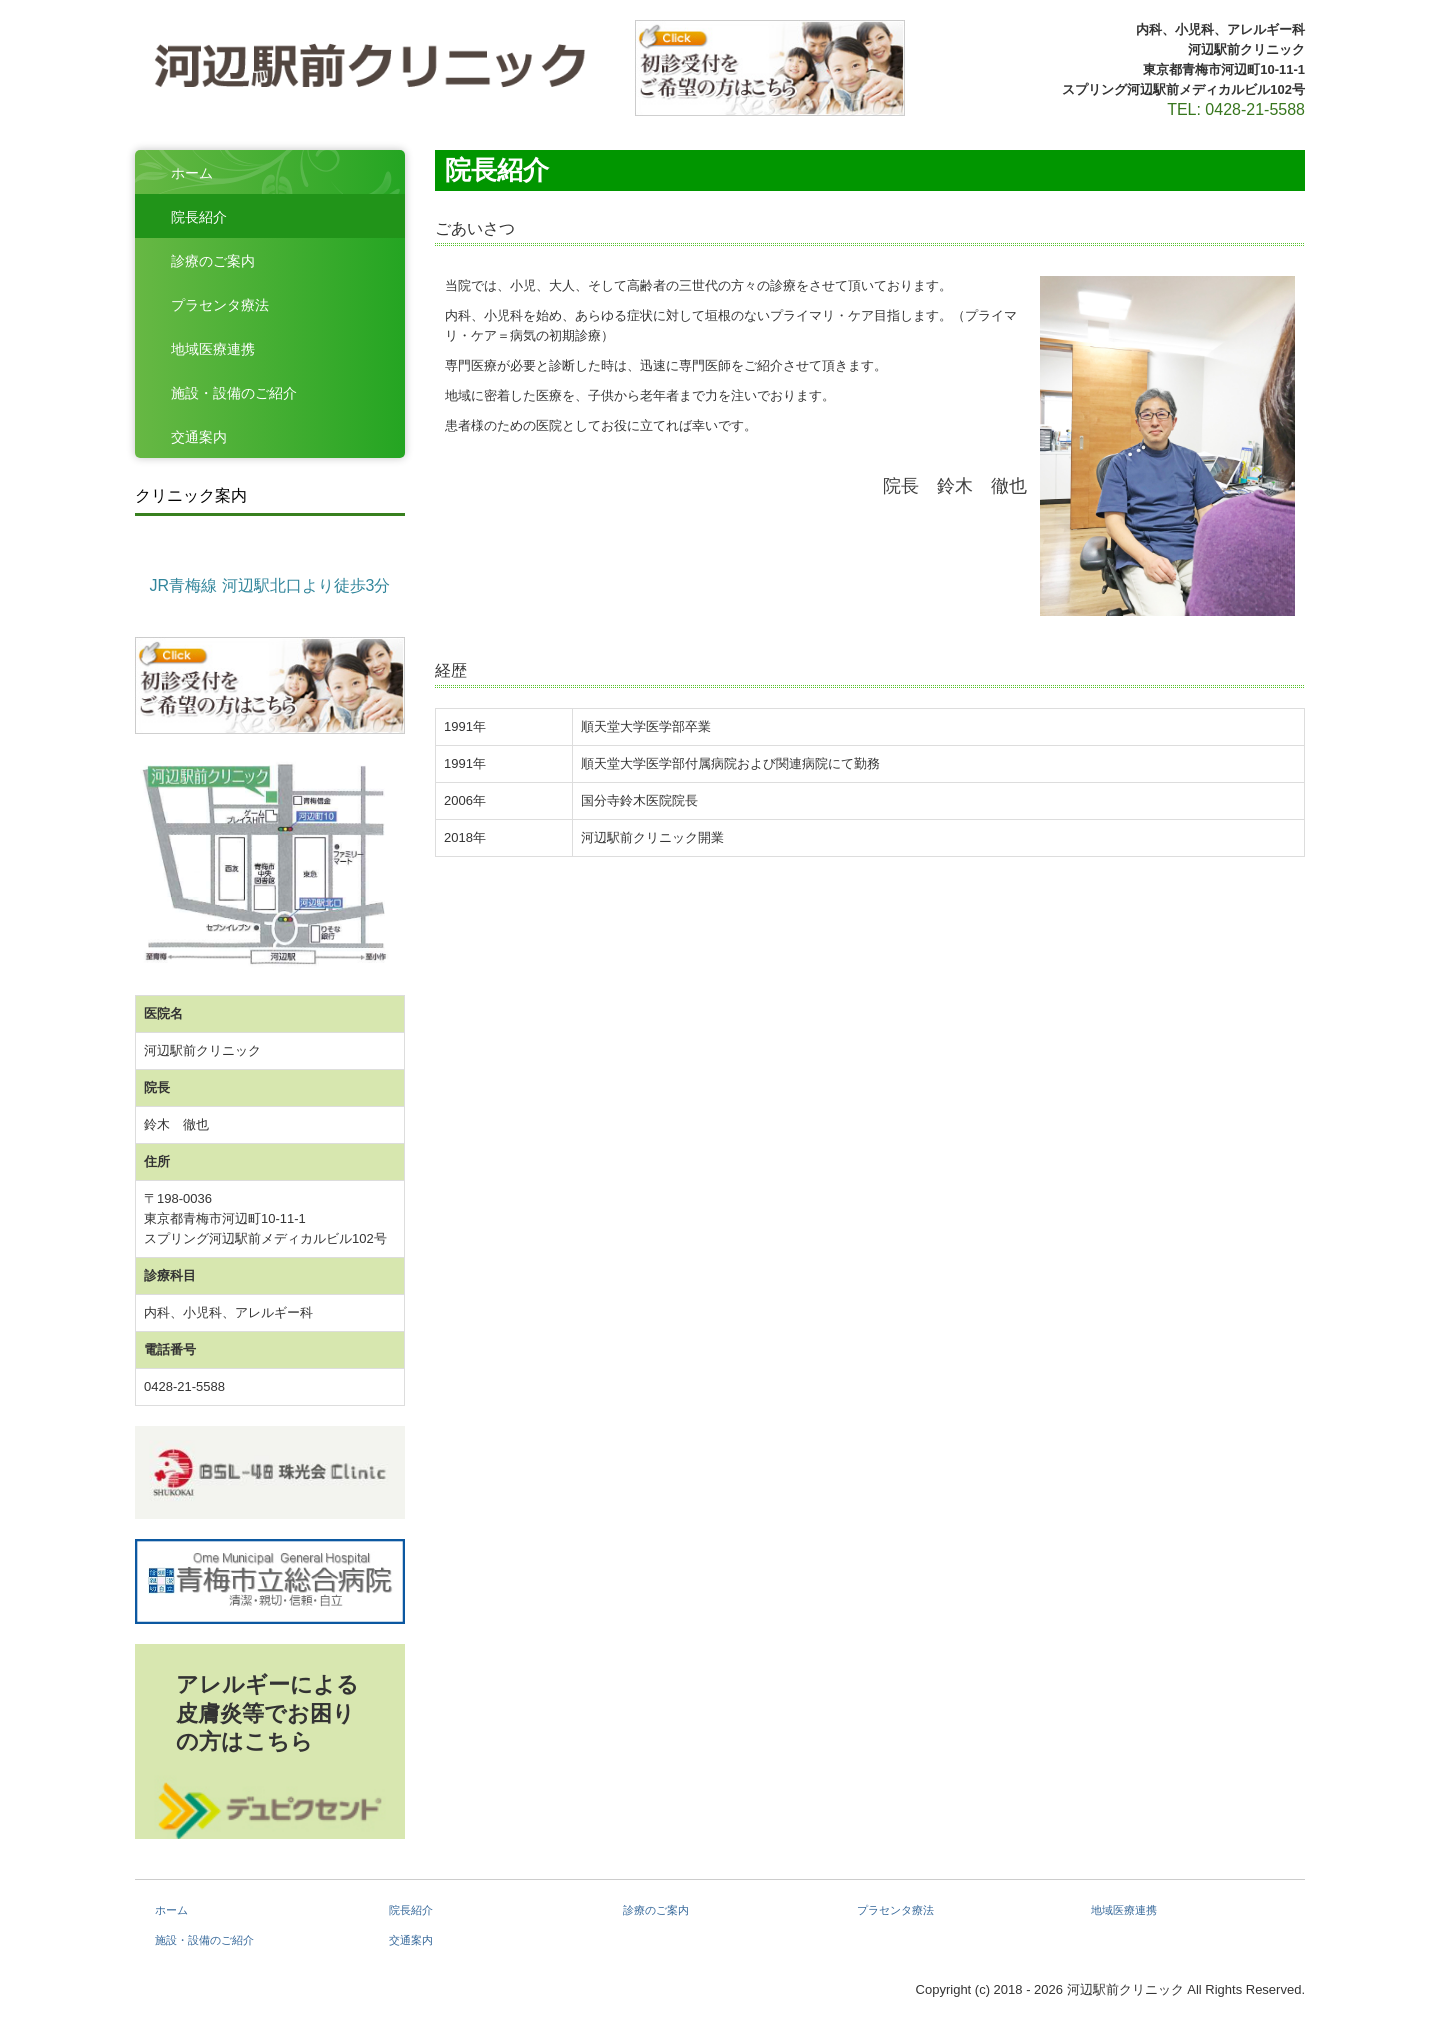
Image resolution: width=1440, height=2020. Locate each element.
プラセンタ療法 (220, 305)
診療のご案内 (213, 261)
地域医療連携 (213, 349)
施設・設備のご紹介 (234, 393)
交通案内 (199, 437)
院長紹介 (199, 217)
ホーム (192, 173)
